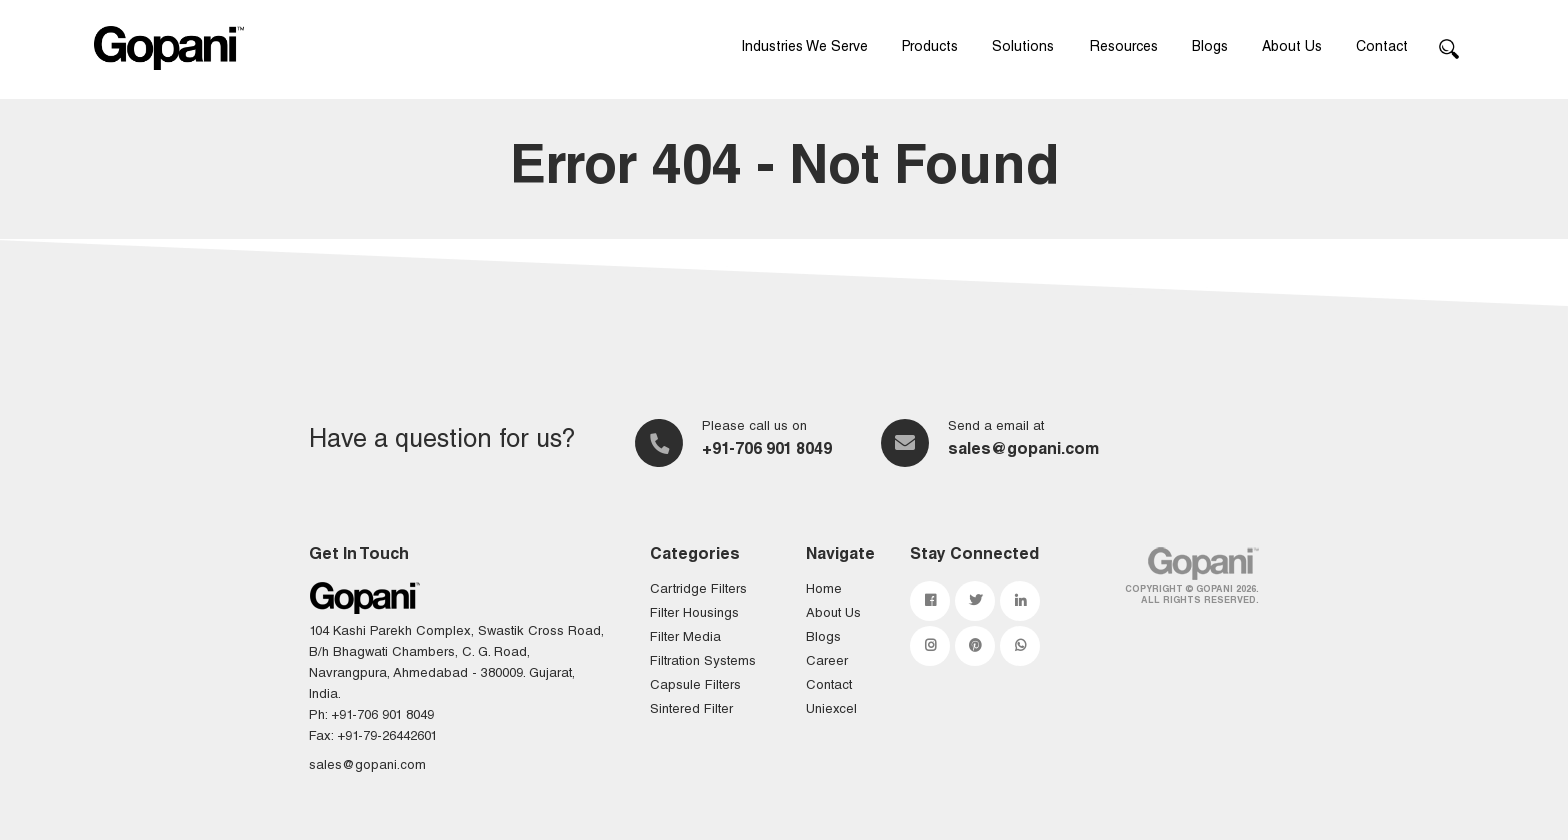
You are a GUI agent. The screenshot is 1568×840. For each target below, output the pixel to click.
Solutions (1023, 48)
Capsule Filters (695, 686)
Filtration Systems (703, 662)
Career (827, 662)
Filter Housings (694, 614)
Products (930, 48)
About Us (1292, 48)
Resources (1124, 48)
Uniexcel (831, 710)
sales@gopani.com (1023, 451)
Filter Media (685, 638)
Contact (1382, 48)
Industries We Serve (804, 48)
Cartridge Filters (698, 590)
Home (824, 590)
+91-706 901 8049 (767, 451)
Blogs (1210, 48)
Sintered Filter (691, 710)
